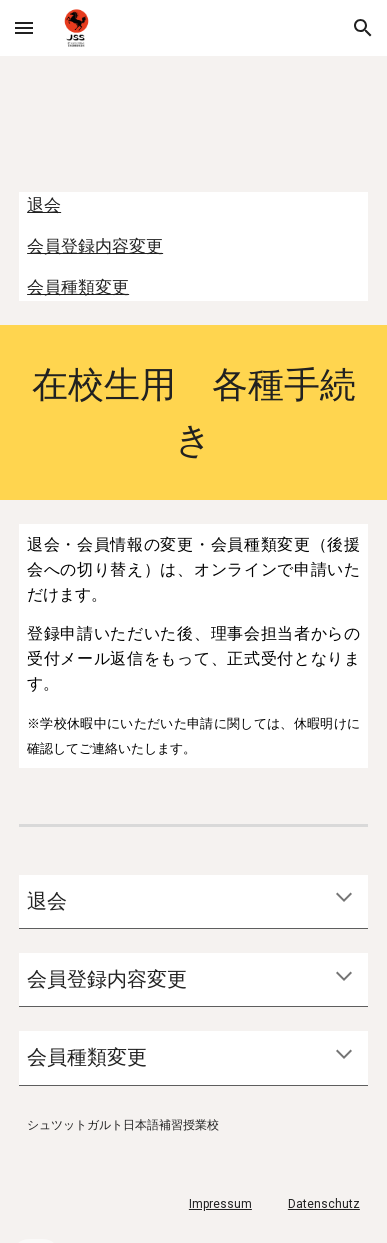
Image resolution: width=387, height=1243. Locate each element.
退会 (44, 205)
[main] (193, 413)
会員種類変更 (78, 287)
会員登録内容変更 (95, 246)
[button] (24, 27)
